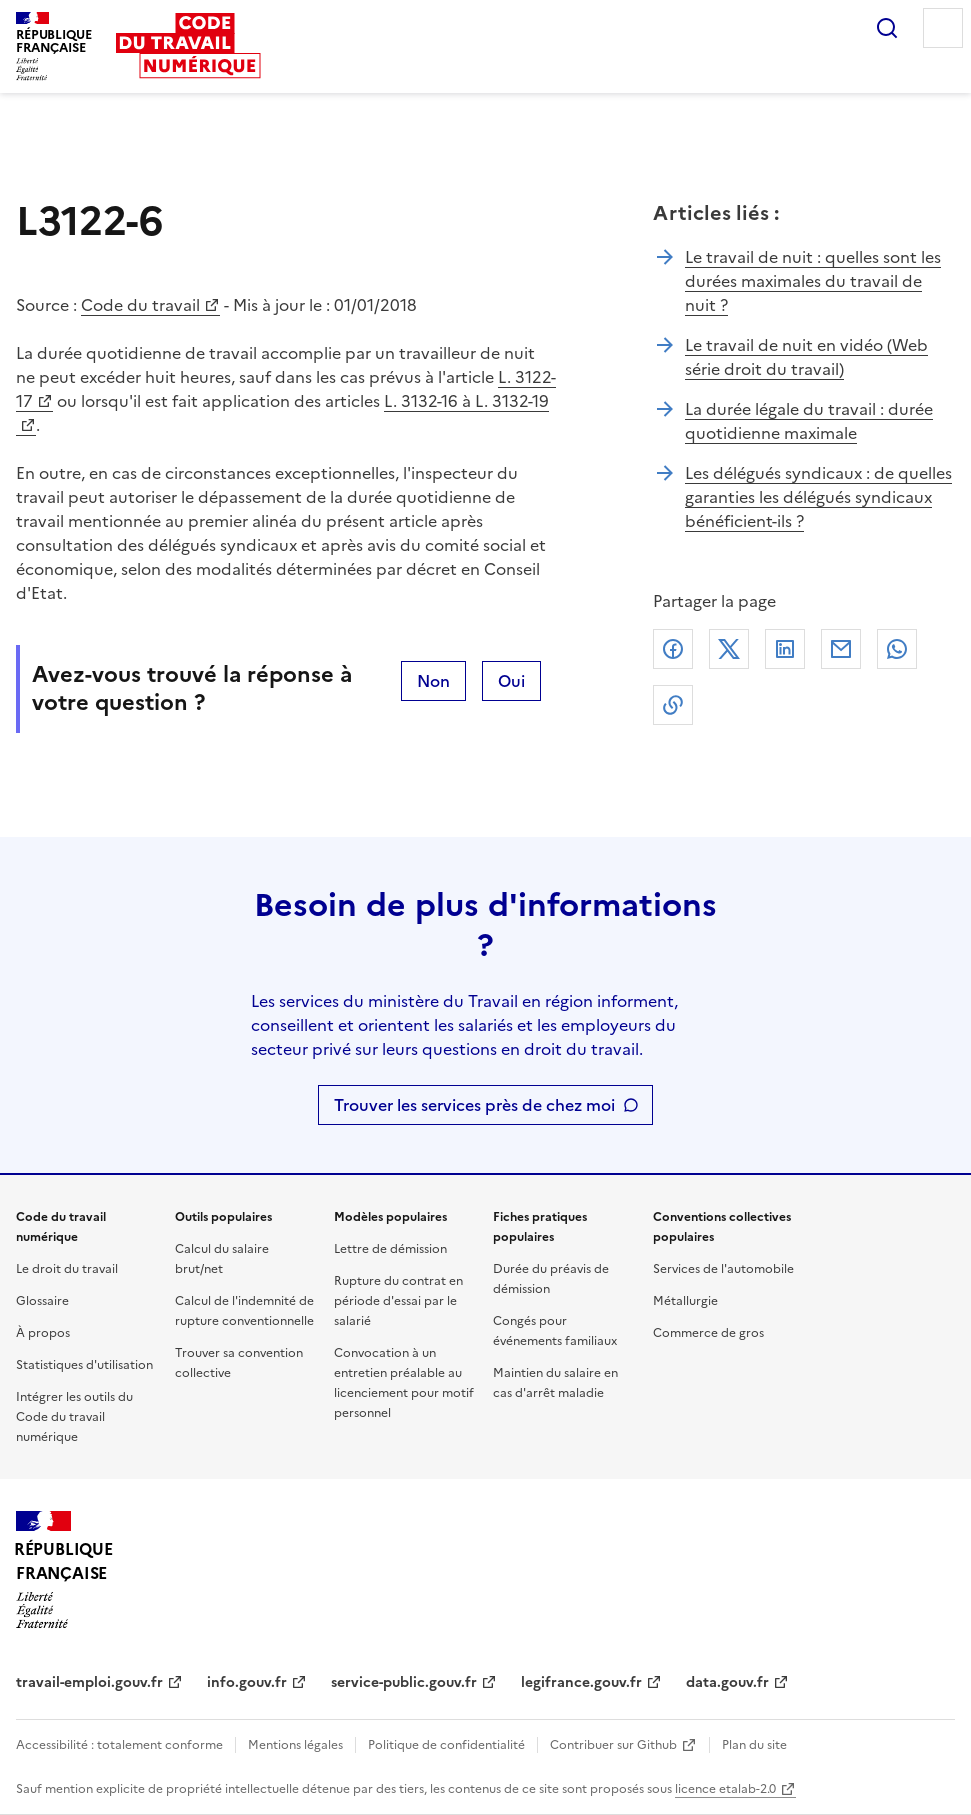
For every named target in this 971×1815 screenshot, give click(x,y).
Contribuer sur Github (613, 1745)
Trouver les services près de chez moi (474, 1105)
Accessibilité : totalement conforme (119, 1745)
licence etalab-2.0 (725, 1789)
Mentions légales (295, 1745)
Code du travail (140, 305)
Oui (511, 681)
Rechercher (887, 28)
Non (433, 681)
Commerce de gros (708, 1333)
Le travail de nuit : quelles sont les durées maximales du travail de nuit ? (813, 281)
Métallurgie (685, 1301)
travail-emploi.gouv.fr (89, 1682)
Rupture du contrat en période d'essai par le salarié (398, 1301)
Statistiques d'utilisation (84, 1365)
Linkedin (785, 649)
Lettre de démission (390, 1249)
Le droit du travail (67, 1269)
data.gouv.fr (727, 1682)
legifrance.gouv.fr (581, 1682)
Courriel (841, 649)
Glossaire (42, 1301)
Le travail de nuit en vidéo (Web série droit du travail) (806, 357)
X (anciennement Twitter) (729, 649)
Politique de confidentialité (446, 1745)
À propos (43, 1333)
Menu (943, 28)
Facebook (673, 649)
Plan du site (754, 1745)
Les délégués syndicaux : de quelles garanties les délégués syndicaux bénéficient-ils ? (818, 497)
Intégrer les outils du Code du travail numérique (74, 1417)
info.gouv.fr (247, 1682)
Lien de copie (673, 705)
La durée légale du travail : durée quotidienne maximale (809, 421)
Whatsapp (897, 649)
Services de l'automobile (723, 1269)
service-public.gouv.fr (404, 1682)
